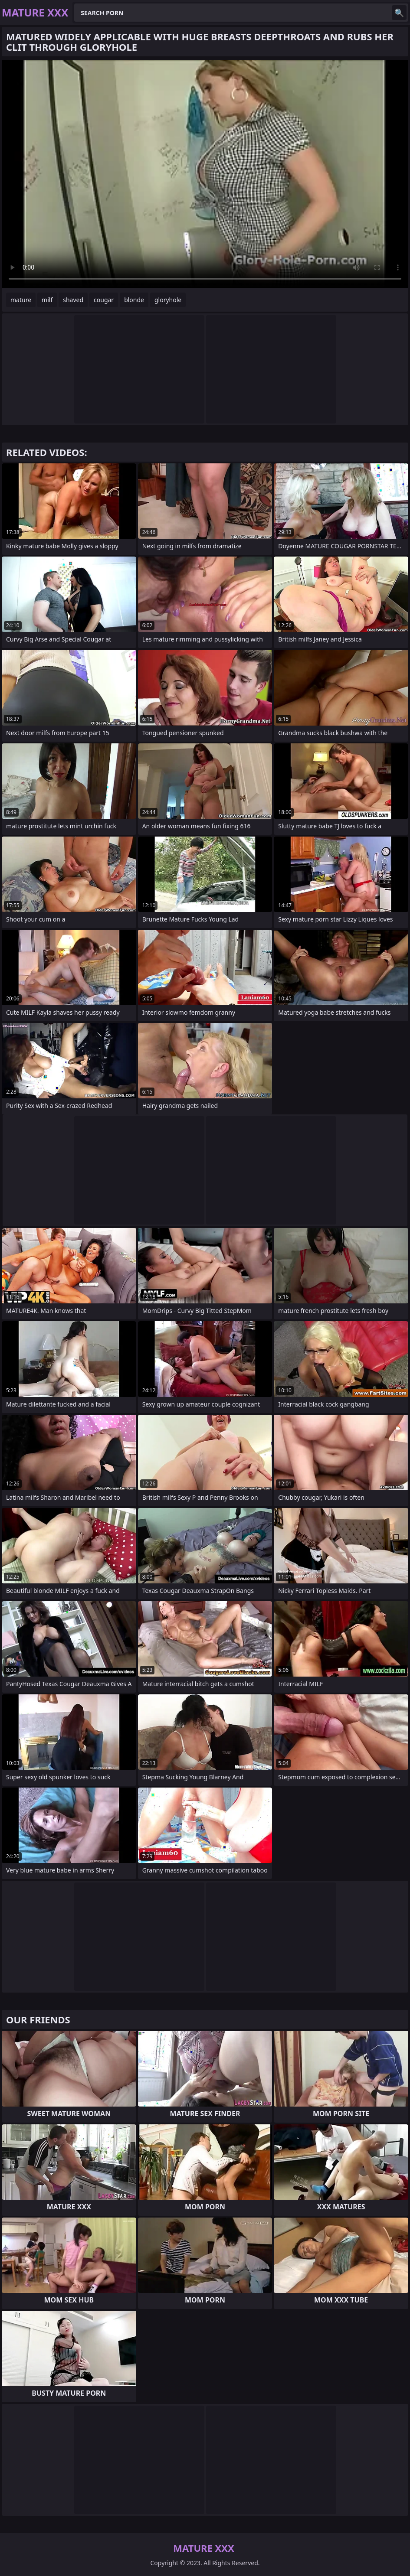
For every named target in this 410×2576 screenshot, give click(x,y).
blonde (134, 300)
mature (20, 300)
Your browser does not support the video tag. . (205, 174)
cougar (104, 300)
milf (47, 300)
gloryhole (167, 300)
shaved (73, 300)
